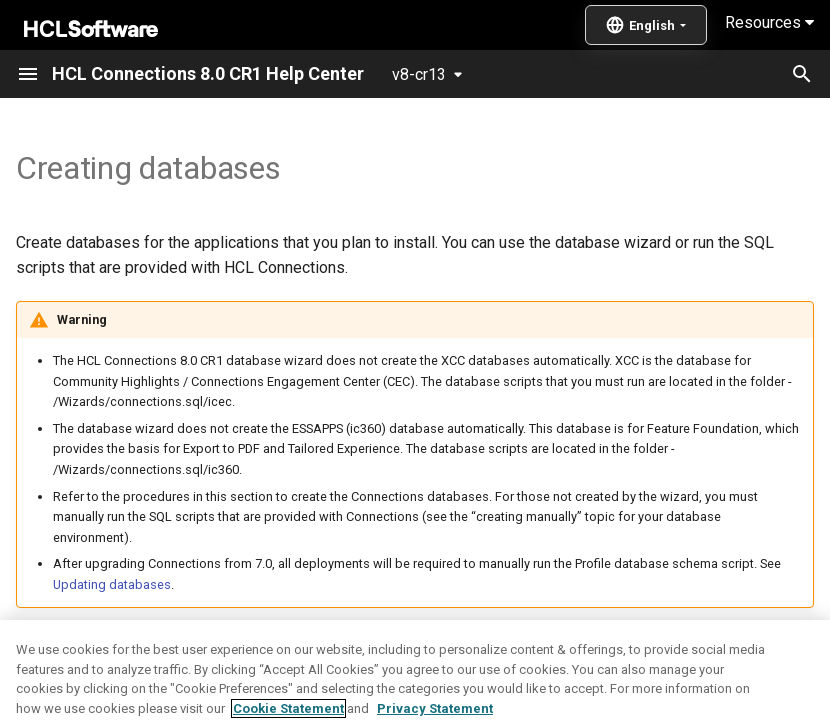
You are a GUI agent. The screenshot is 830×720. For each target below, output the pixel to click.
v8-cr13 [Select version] (419, 74)
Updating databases (112, 584)
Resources (769, 22)
